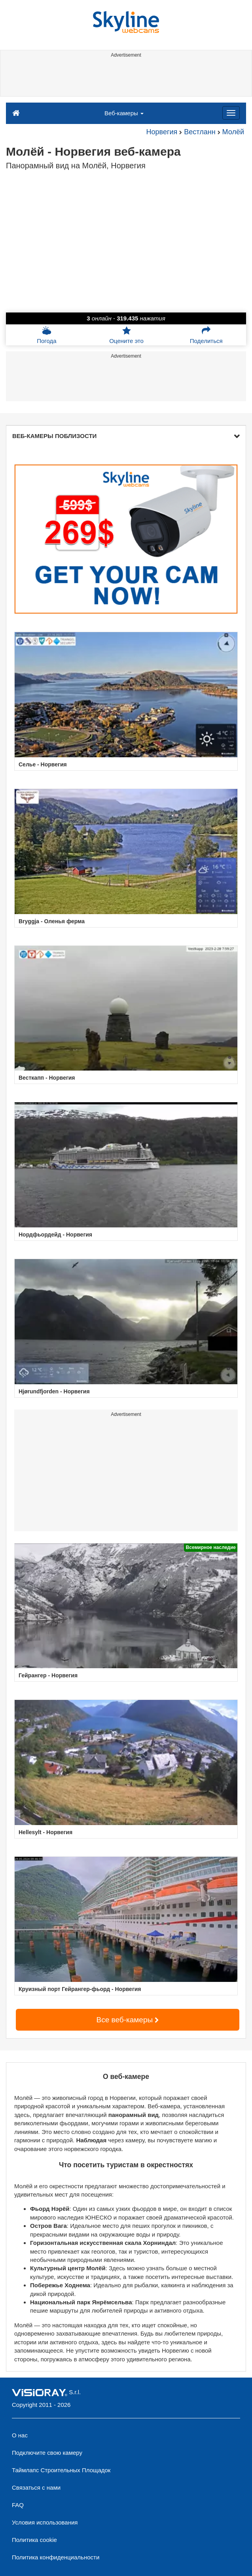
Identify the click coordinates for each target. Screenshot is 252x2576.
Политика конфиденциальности (55, 2557)
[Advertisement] (124, 78)
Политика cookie (34, 2539)
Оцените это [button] (126, 335)
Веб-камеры (124, 113)
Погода (46, 335)
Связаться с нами (36, 2487)
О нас (20, 2435)
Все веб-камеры (128, 2020)
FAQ (18, 2505)
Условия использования (45, 2522)
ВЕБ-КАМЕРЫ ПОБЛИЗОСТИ (126, 436)
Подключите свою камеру (47, 2452)
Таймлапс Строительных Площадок (61, 2470)
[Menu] (231, 113)
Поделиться (206, 335)
